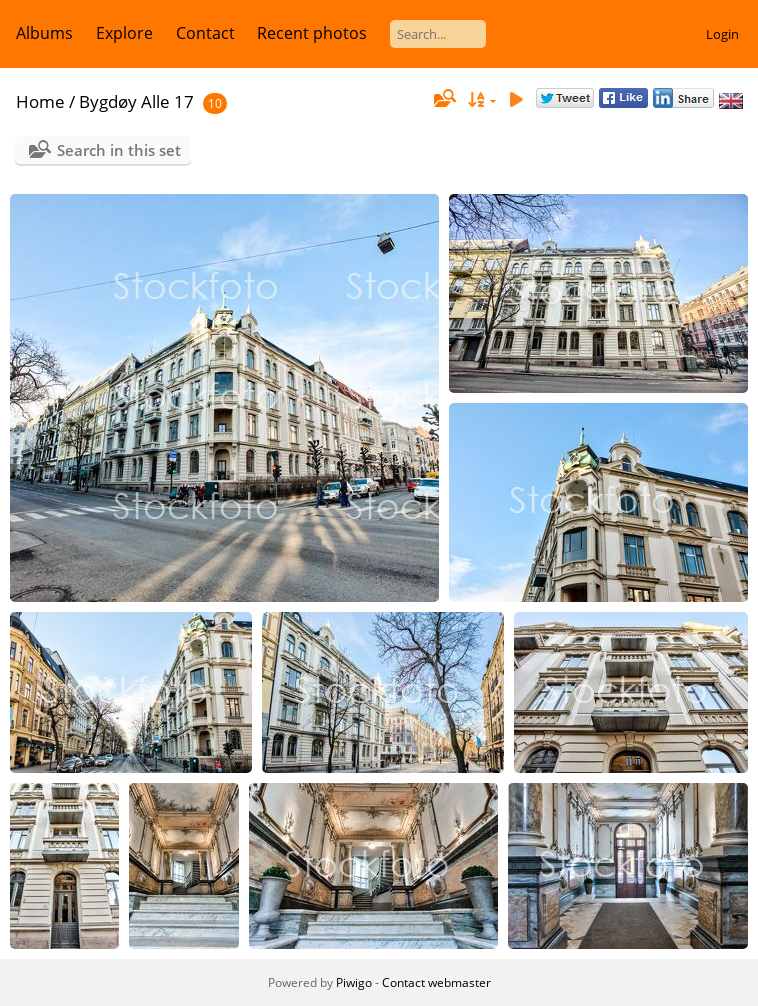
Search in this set (119, 150)
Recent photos (312, 33)
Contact (205, 33)
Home (40, 101)
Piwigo (354, 982)
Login (722, 34)
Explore (124, 33)
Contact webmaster (436, 982)
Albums (44, 33)
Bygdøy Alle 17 (136, 101)
